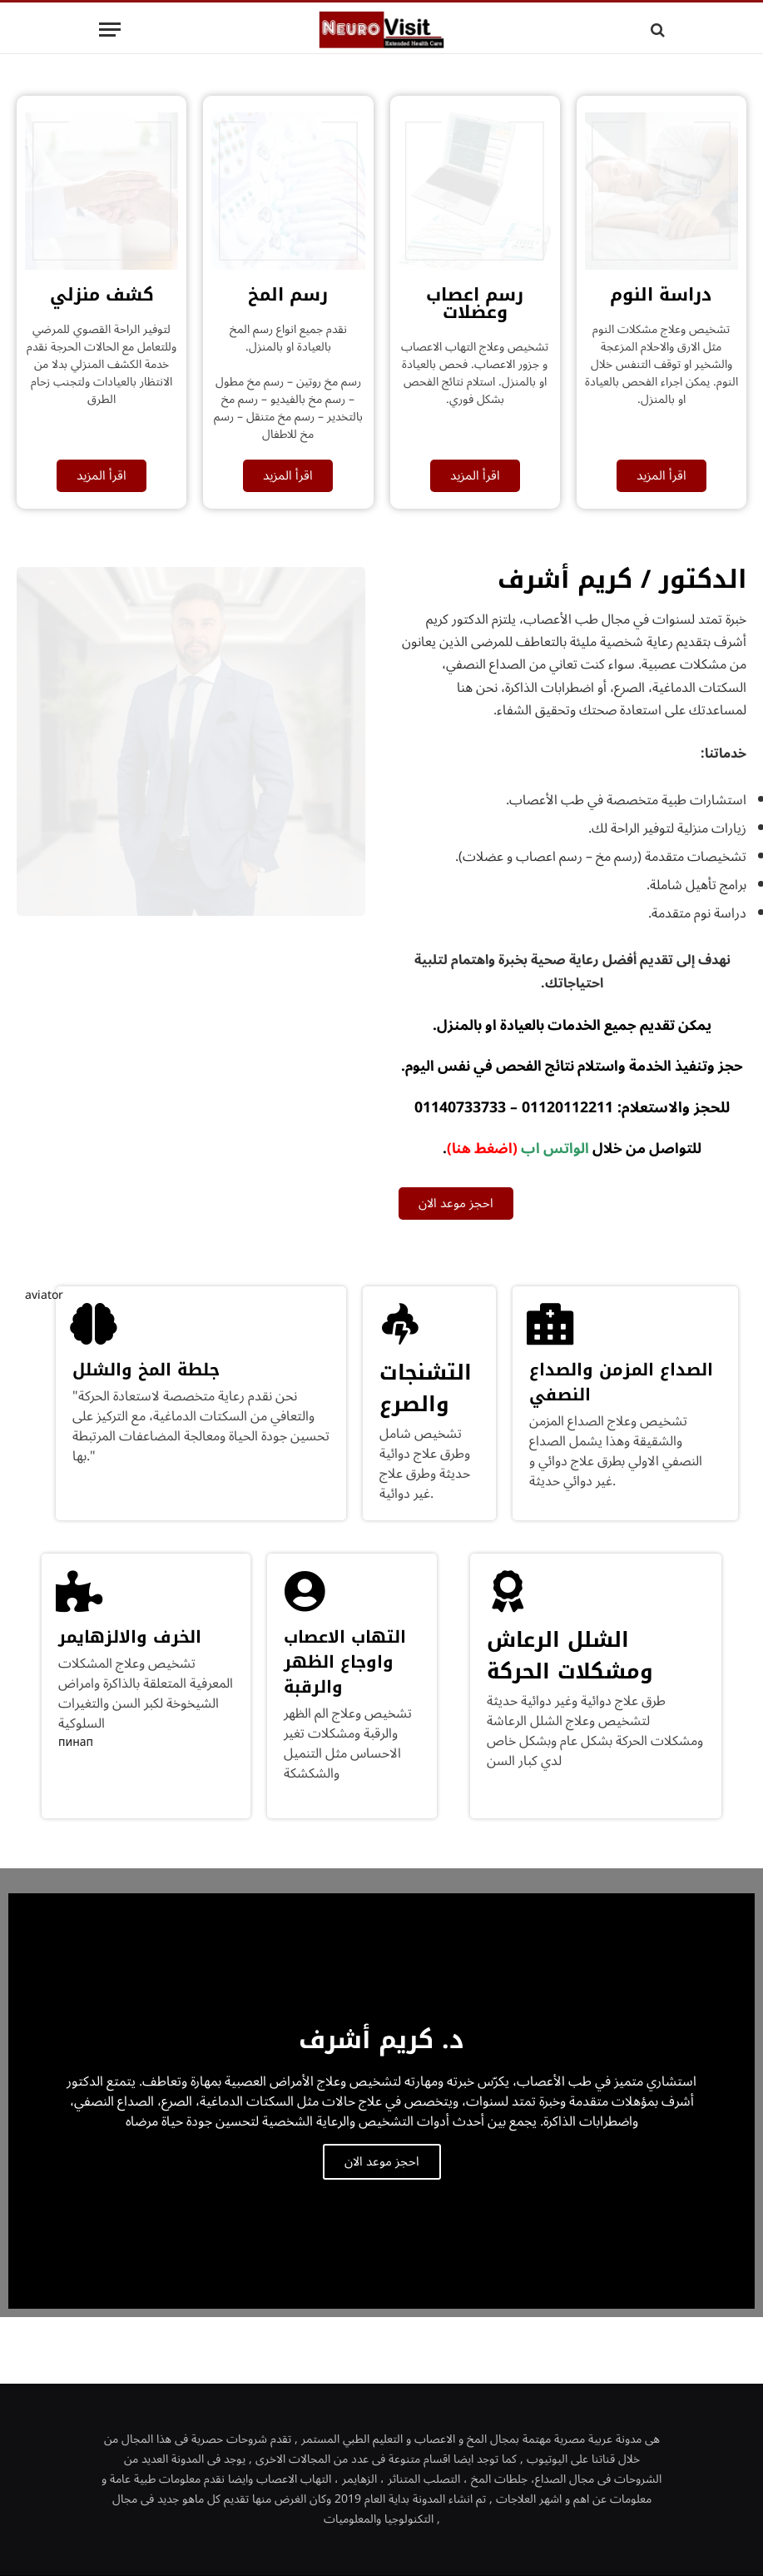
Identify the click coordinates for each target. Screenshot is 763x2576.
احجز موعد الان (381, 2162)
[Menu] (110, 29)
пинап (75, 1742)
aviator (44, 1295)
